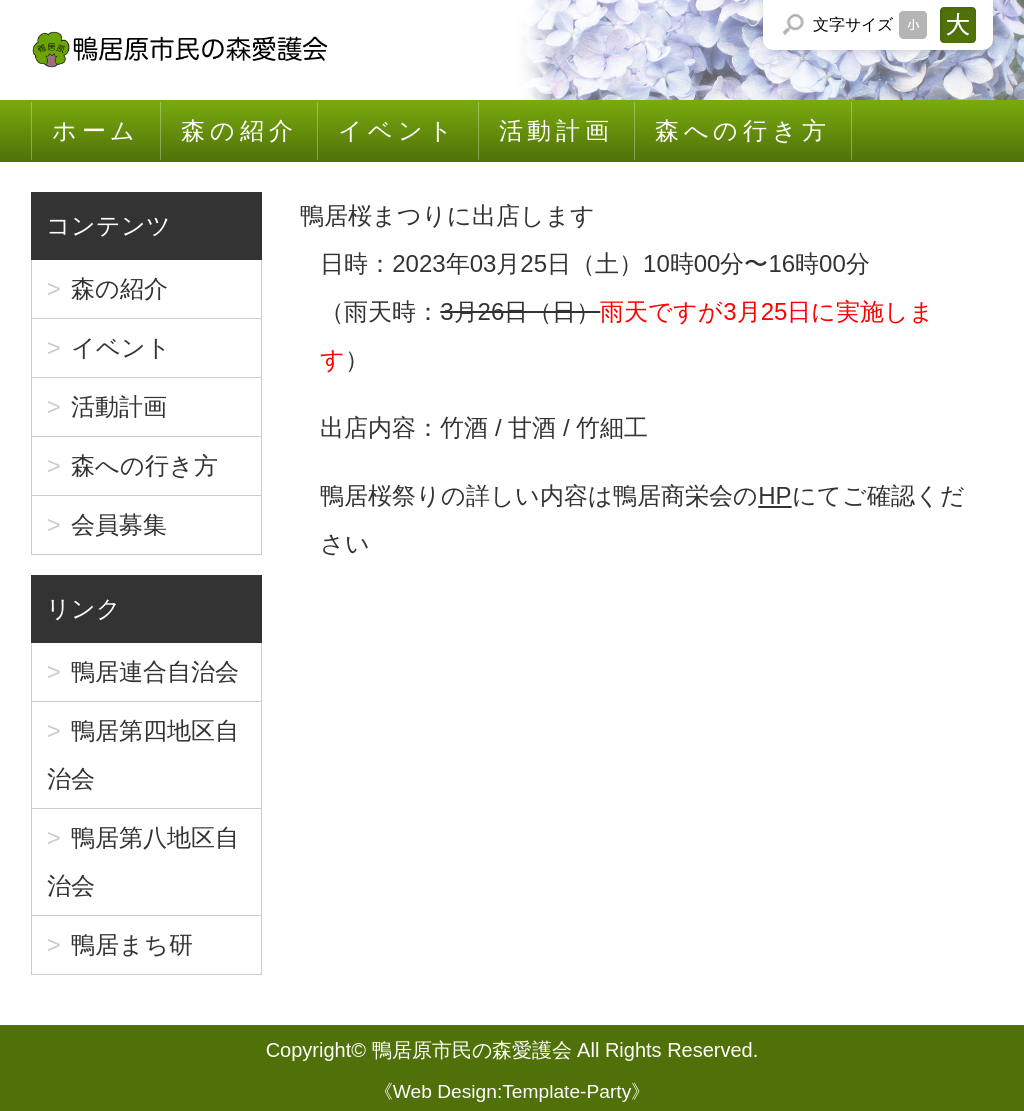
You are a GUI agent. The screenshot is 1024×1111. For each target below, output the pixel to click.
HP (774, 495)
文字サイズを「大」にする (958, 25)
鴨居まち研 (132, 944)
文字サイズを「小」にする (913, 25)
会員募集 (119, 524)
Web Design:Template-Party (512, 1091)
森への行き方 (743, 130)
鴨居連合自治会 (155, 671)
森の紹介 (239, 130)
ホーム (96, 130)
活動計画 (556, 130)
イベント (397, 130)
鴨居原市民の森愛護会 (472, 1050)
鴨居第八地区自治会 (143, 861)
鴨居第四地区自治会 (143, 754)
